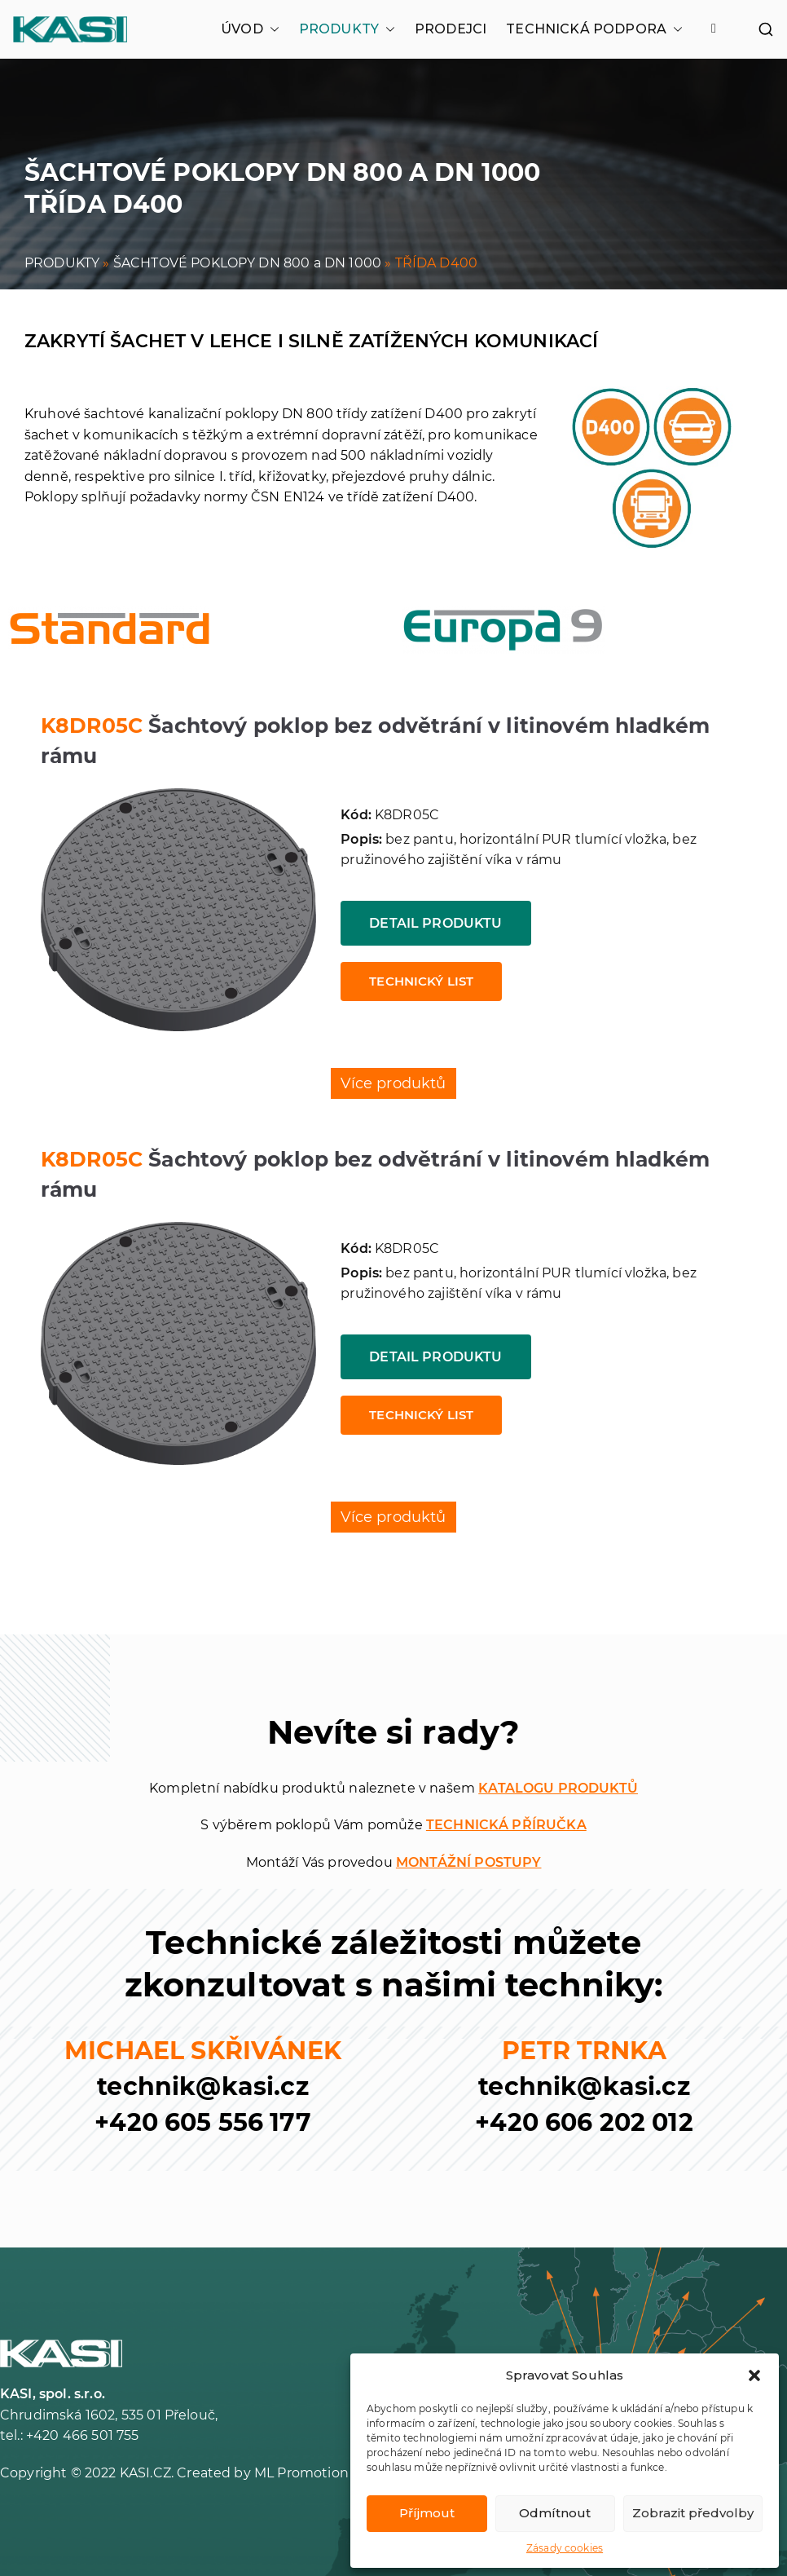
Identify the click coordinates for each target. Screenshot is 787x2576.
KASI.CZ (145, 2473)
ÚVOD (250, 29)
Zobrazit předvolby (693, 2513)
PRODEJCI (450, 29)
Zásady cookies (564, 2548)
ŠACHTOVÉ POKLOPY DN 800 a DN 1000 (247, 263)
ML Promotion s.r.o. (317, 2473)
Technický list (421, 981)
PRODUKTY (347, 29)
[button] (754, 2375)
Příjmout (427, 2513)
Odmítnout (555, 2513)
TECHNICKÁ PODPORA (594, 29)
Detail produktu (435, 923)
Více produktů (393, 1083)
